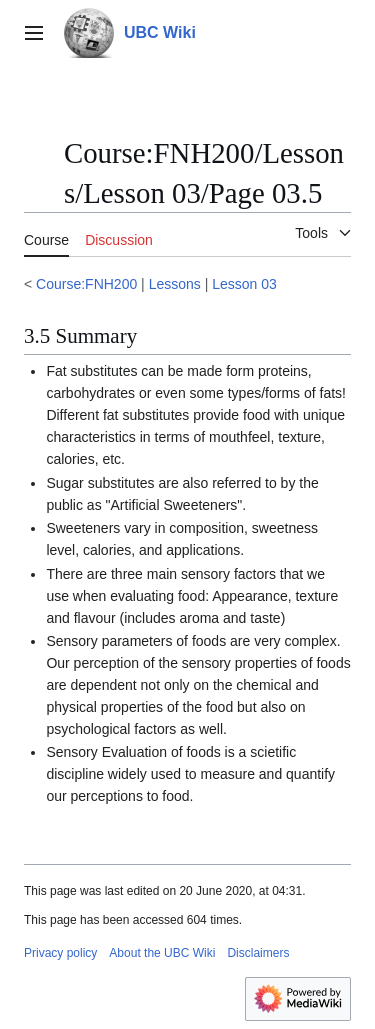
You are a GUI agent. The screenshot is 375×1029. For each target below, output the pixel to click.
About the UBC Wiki (162, 953)
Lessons (175, 284)
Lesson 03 (244, 284)
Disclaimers (258, 953)
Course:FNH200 (86, 284)
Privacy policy (60, 953)
